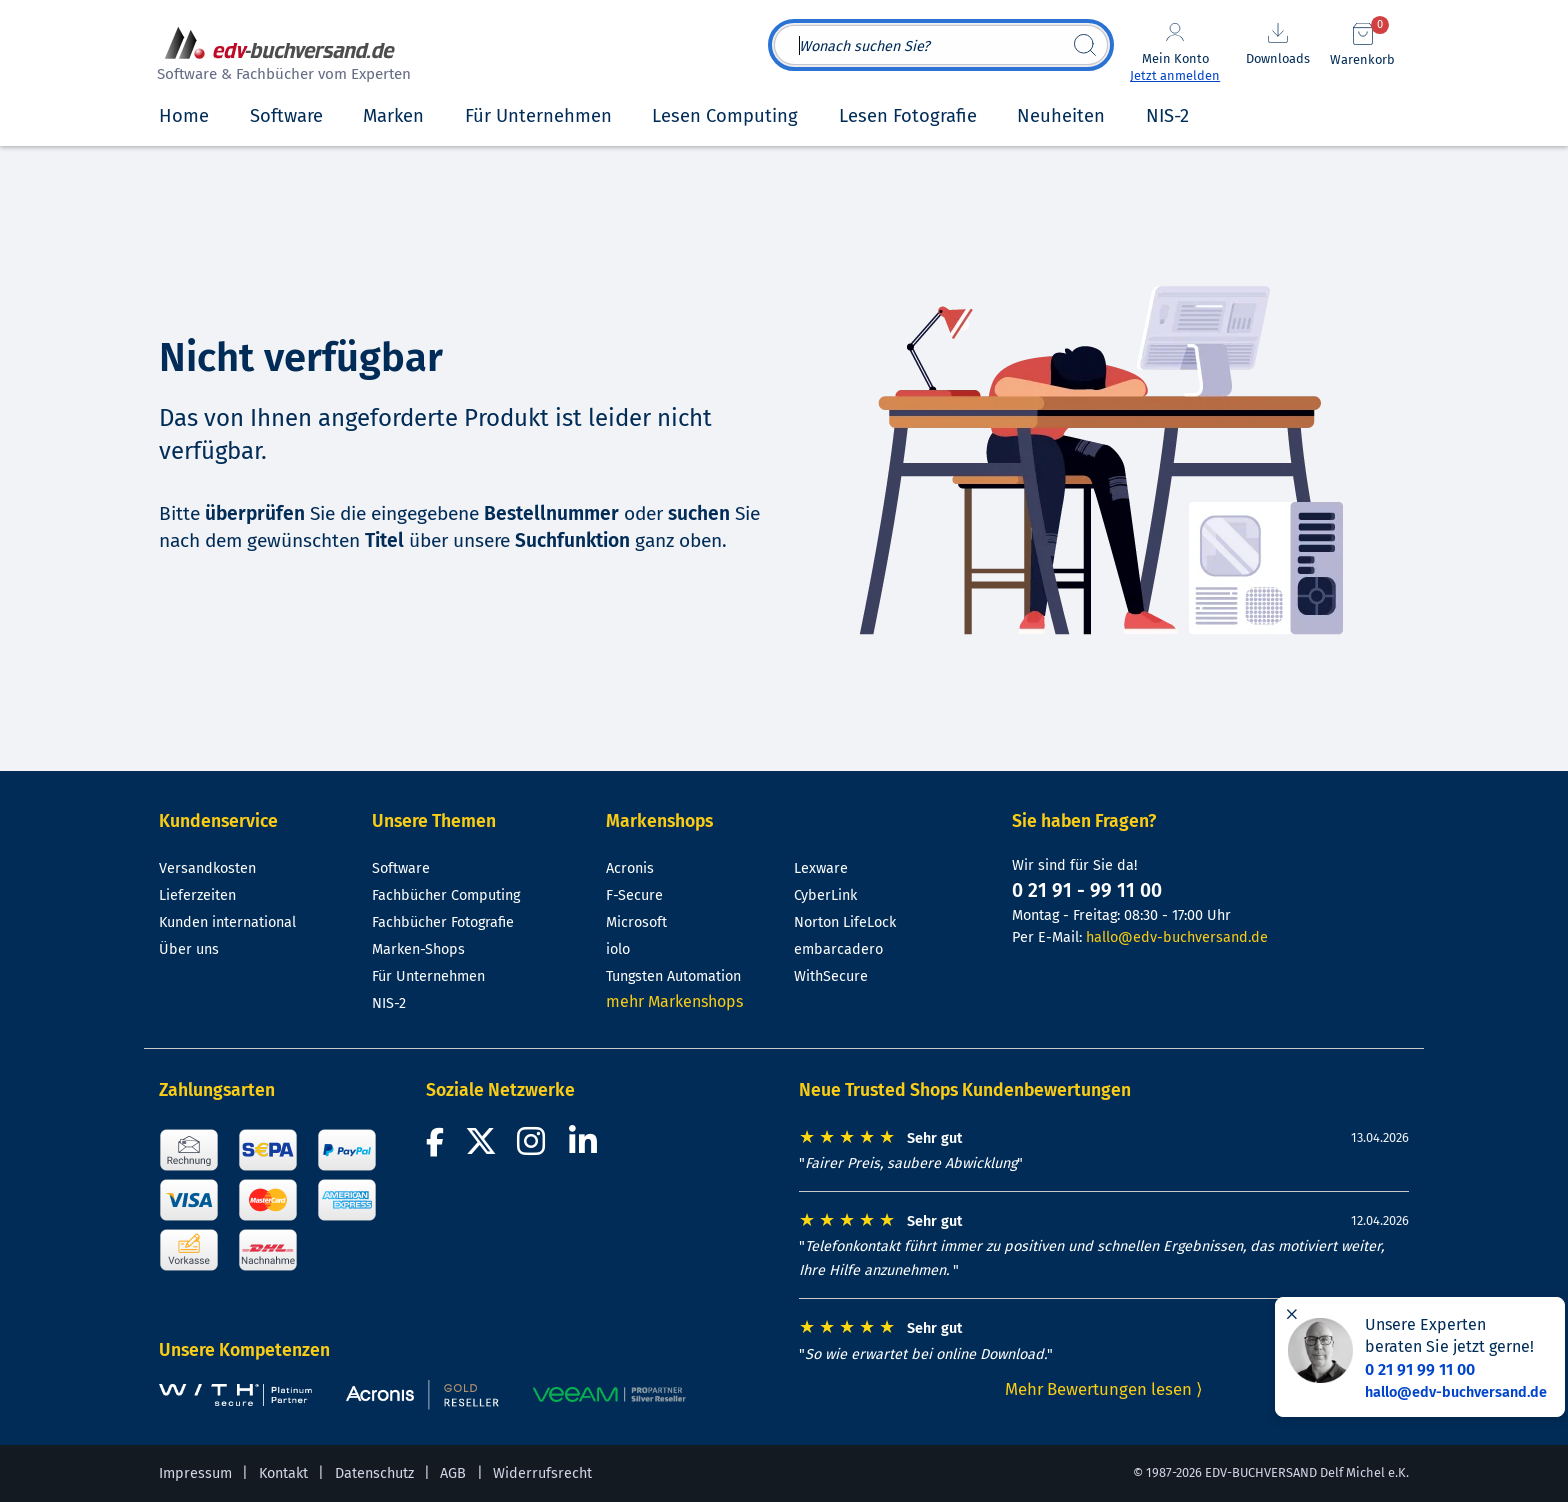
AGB (453, 1473)
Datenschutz (374, 1473)
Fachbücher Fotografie (443, 922)
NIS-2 (389, 1003)
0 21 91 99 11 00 (1420, 1369)
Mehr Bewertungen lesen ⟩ (1104, 1389)
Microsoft (636, 922)
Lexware (821, 868)
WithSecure (831, 976)
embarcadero (838, 949)
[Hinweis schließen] (1292, 1314)
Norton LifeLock (845, 922)
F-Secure (634, 895)
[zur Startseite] (281, 56)
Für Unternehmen (428, 976)
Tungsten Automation (673, 976)
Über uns (189, 949)
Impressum (195, 1473)
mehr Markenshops (674, 1001)
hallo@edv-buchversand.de (1177, 937)
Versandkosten (207, 868)
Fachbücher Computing (446, 895)
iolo (618, 949)
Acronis (630, 868)
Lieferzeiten (197, 895)
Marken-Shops (418, 949)
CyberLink (825, 895)
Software (401, 868)
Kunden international (227, 922)
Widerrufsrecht (542, 1473)
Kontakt (283, 1473)
